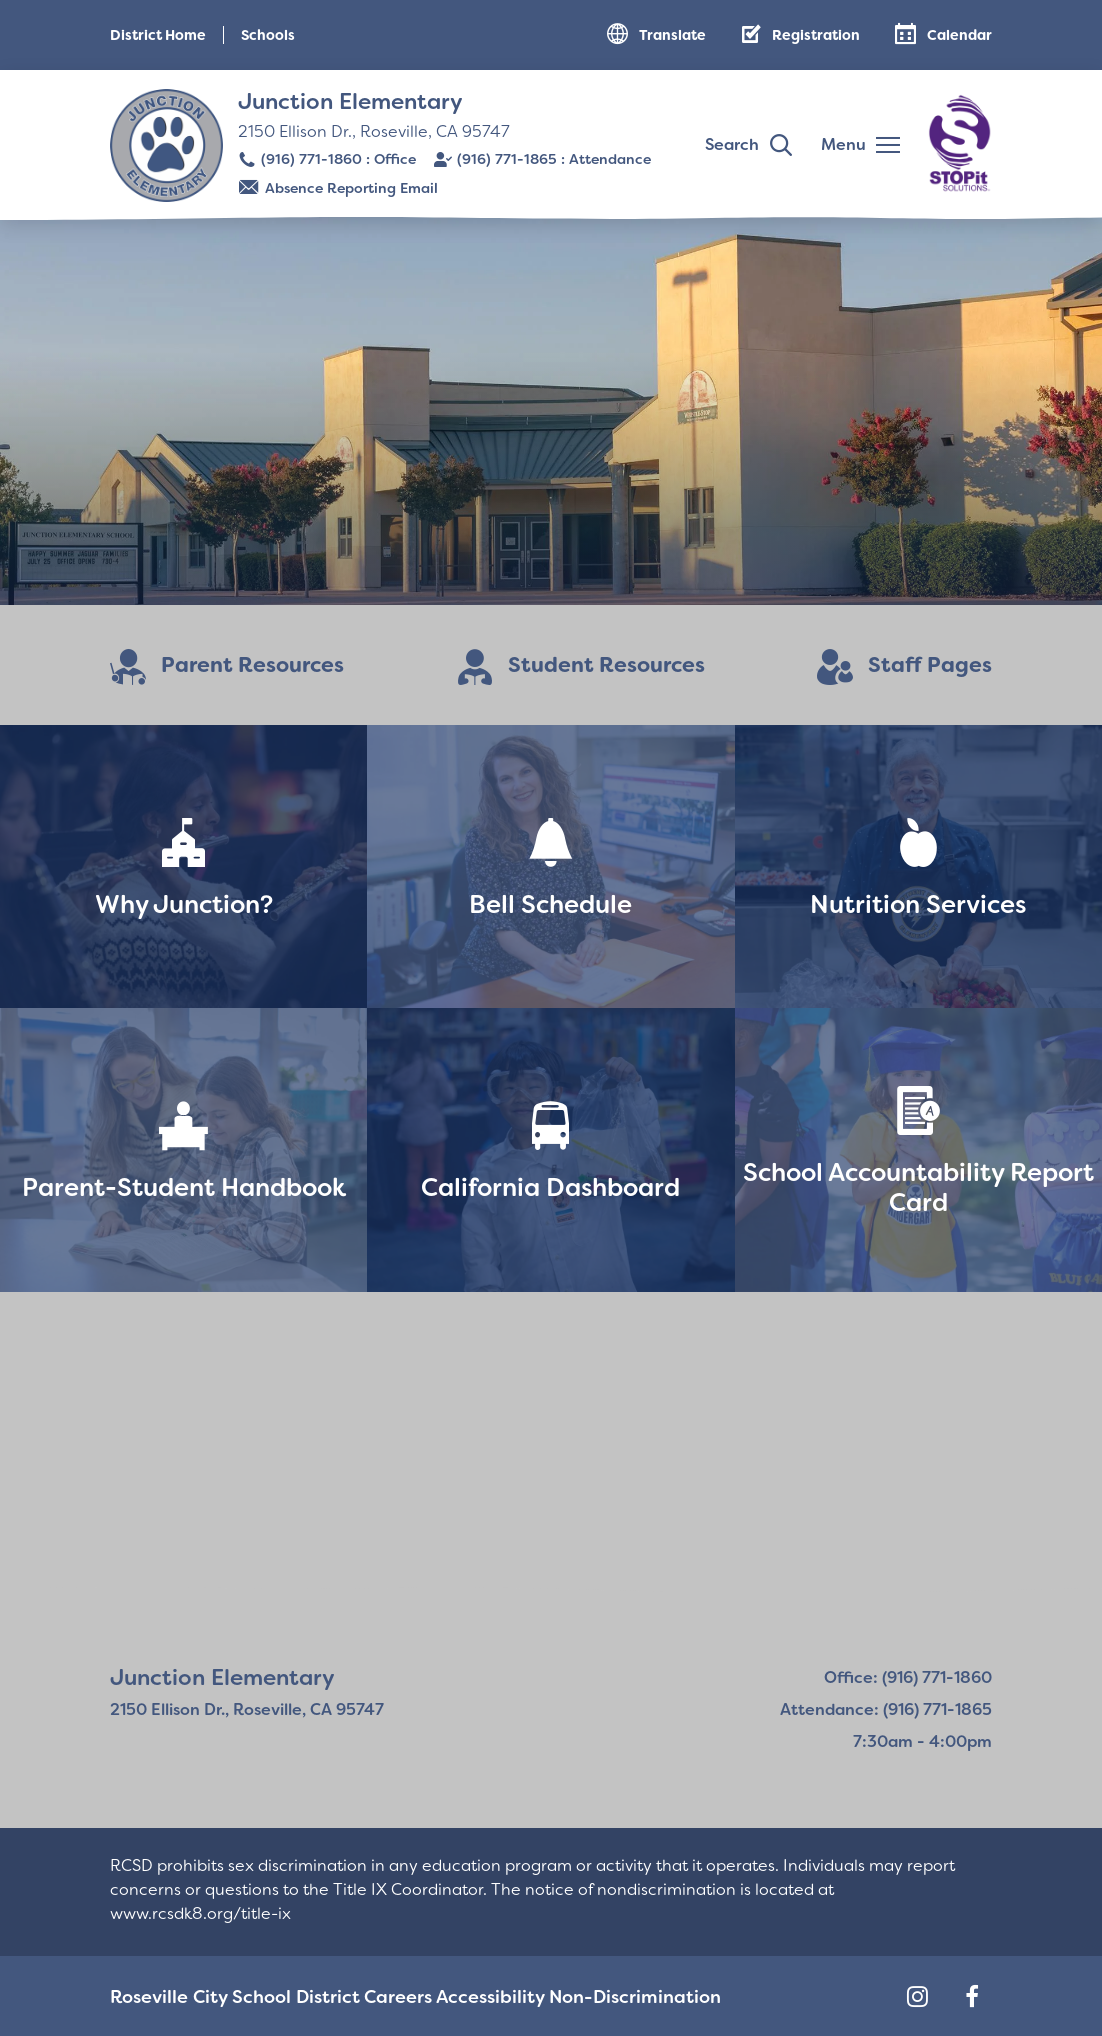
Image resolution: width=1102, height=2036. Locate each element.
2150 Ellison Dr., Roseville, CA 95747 (374, 131)
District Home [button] (158, 35)
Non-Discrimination (601, 1996)
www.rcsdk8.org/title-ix (200, 1913)
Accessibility (463, 1996)
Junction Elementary (350, 101)
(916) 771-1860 (311, 159)
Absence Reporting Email (351, 188)
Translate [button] (672, 35)
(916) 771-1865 (507, 159)
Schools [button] (268, 35)
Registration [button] (816, 35)
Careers (368, 1996)
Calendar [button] (959, 35)
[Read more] (551, 410)
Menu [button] (843, 144)
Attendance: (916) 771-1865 (886, 1709)
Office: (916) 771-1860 (908, 1677)
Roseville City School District (214, 1996)
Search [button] (732, 144)
